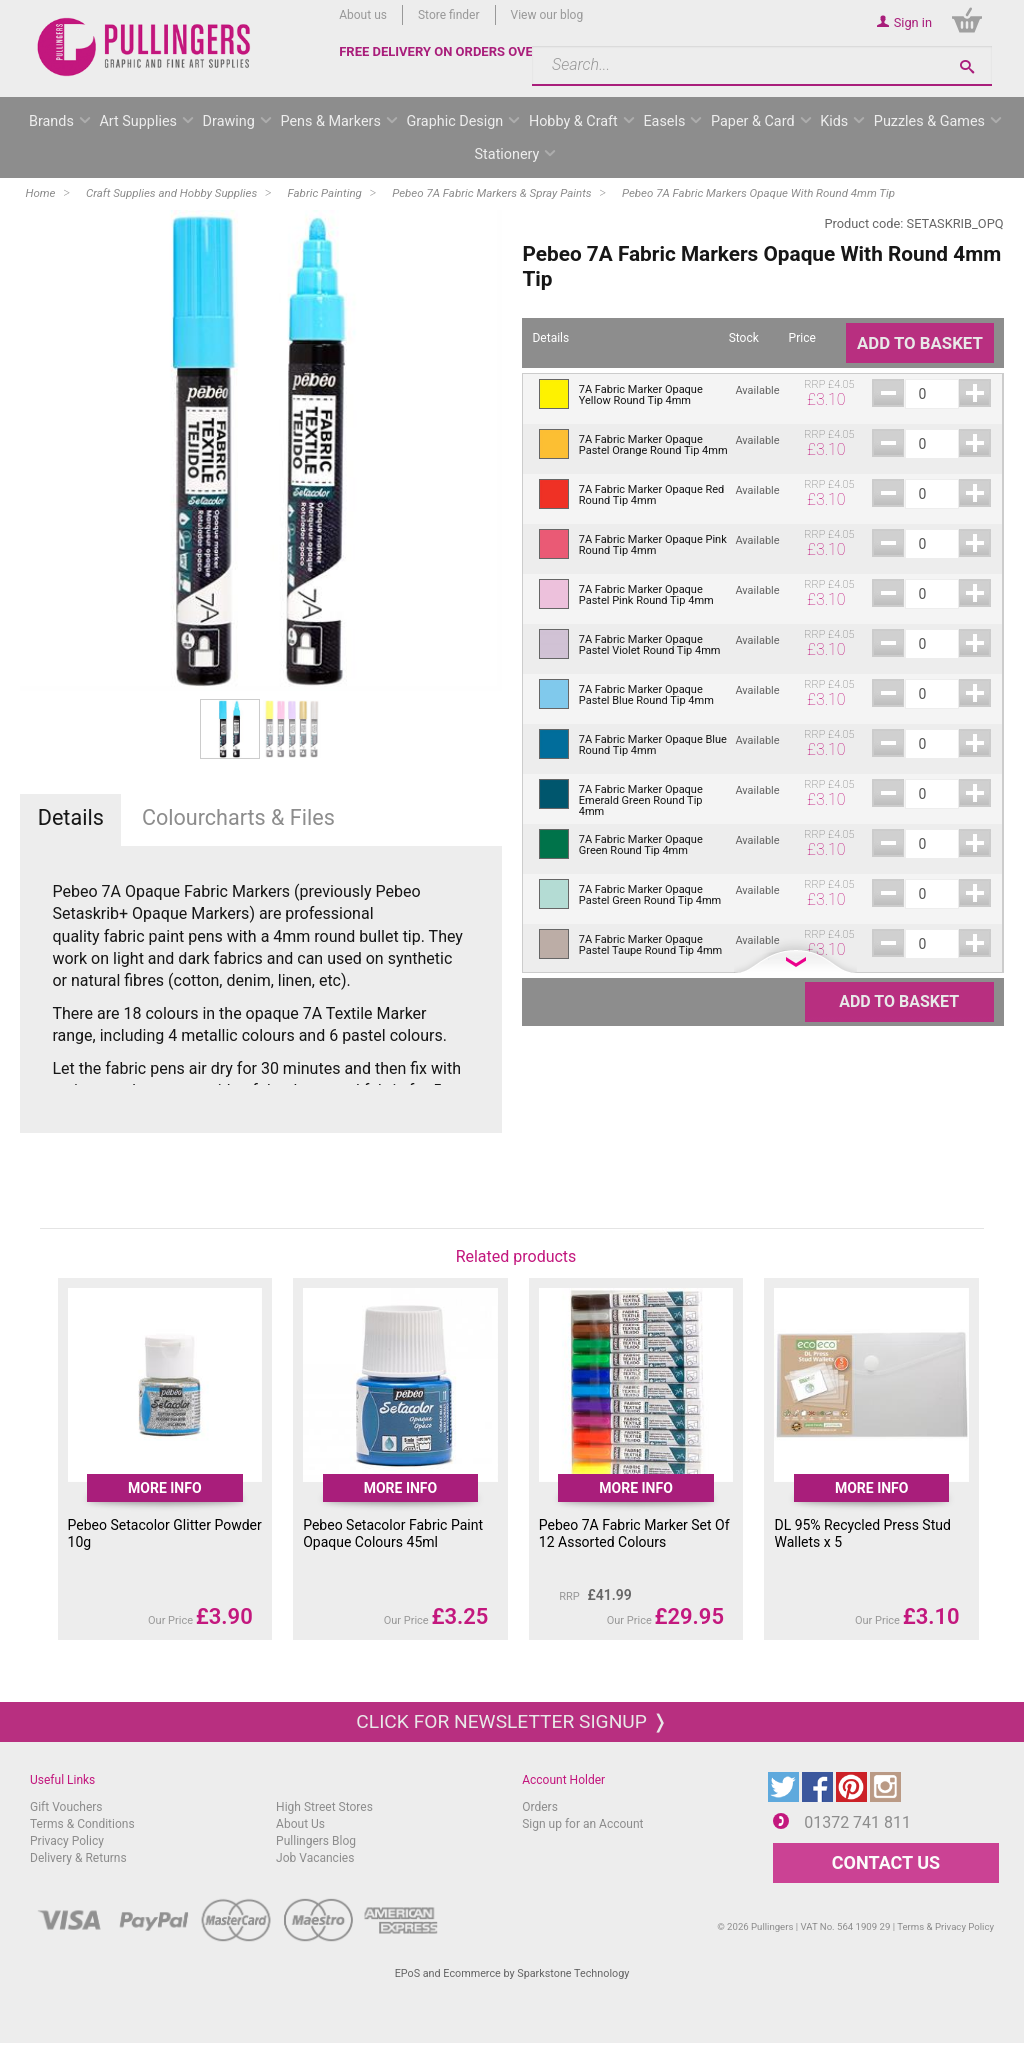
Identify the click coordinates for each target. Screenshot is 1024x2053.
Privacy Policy (67, 1841)
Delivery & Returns (78, 1858)
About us (363, 15)
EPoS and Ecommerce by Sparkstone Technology (512, 1973)
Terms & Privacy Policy (945, 1926)
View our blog (547, 15)
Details (71, 817)
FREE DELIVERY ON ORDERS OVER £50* (456, 51)
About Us (300, 1824)
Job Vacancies (315, 1858)
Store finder (449, 15)
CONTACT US (886, 1862)
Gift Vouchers (66, 1807)
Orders (540, 1807)
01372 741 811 (857, 1822)
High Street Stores (324, 1807)
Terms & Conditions (82, 1824)
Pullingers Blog (316, 1841)
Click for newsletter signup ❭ (511, 1721)
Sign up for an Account (582, 1824)
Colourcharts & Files (238, 817)
